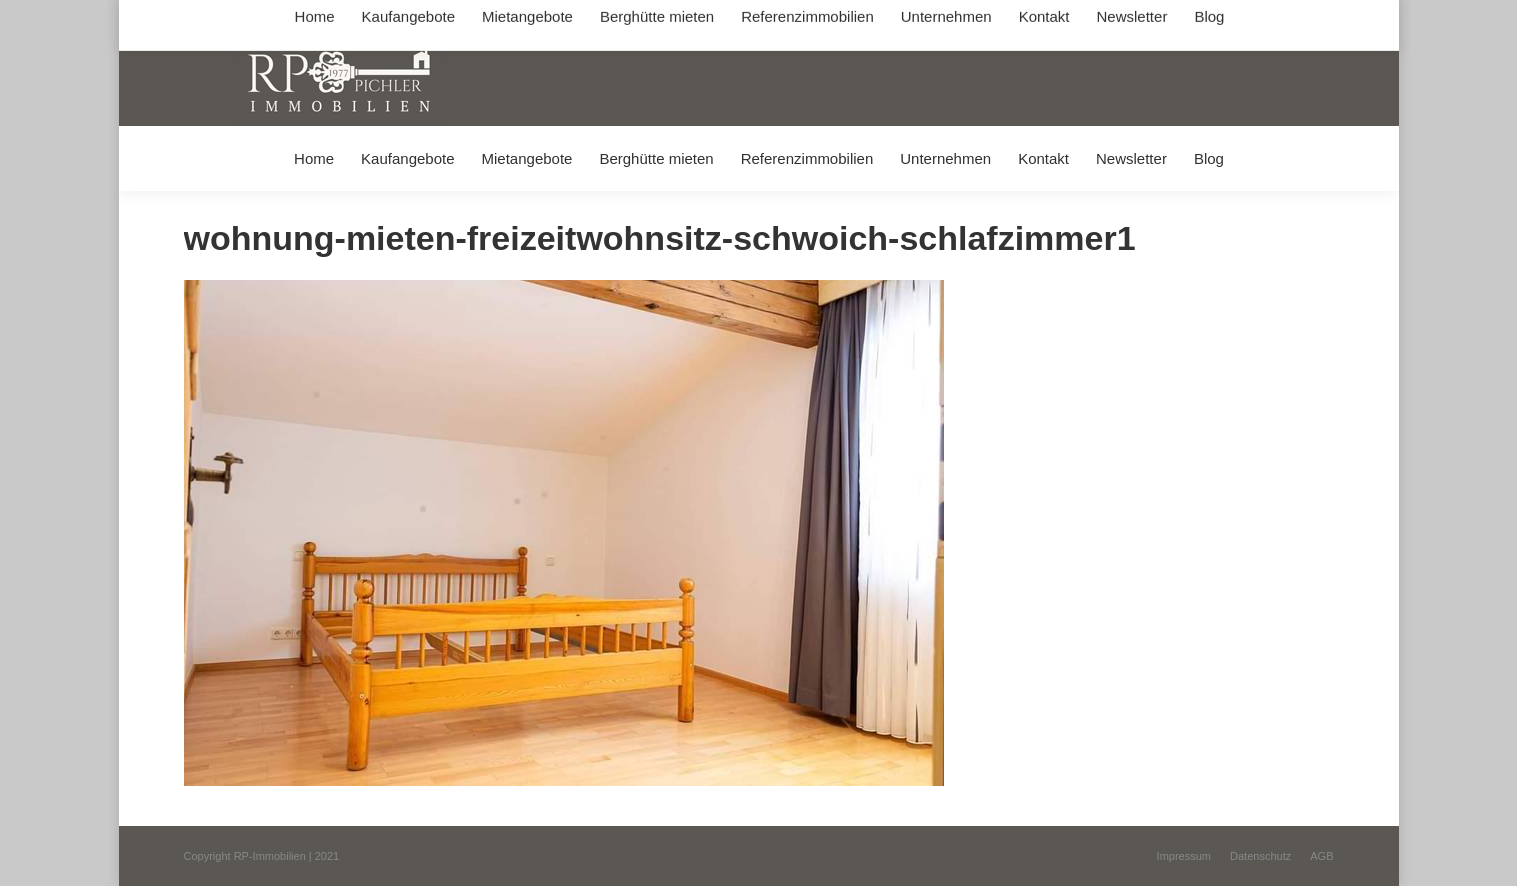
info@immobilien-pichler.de (659, 18)
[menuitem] (313, 158)
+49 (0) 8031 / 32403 (500, 18)
